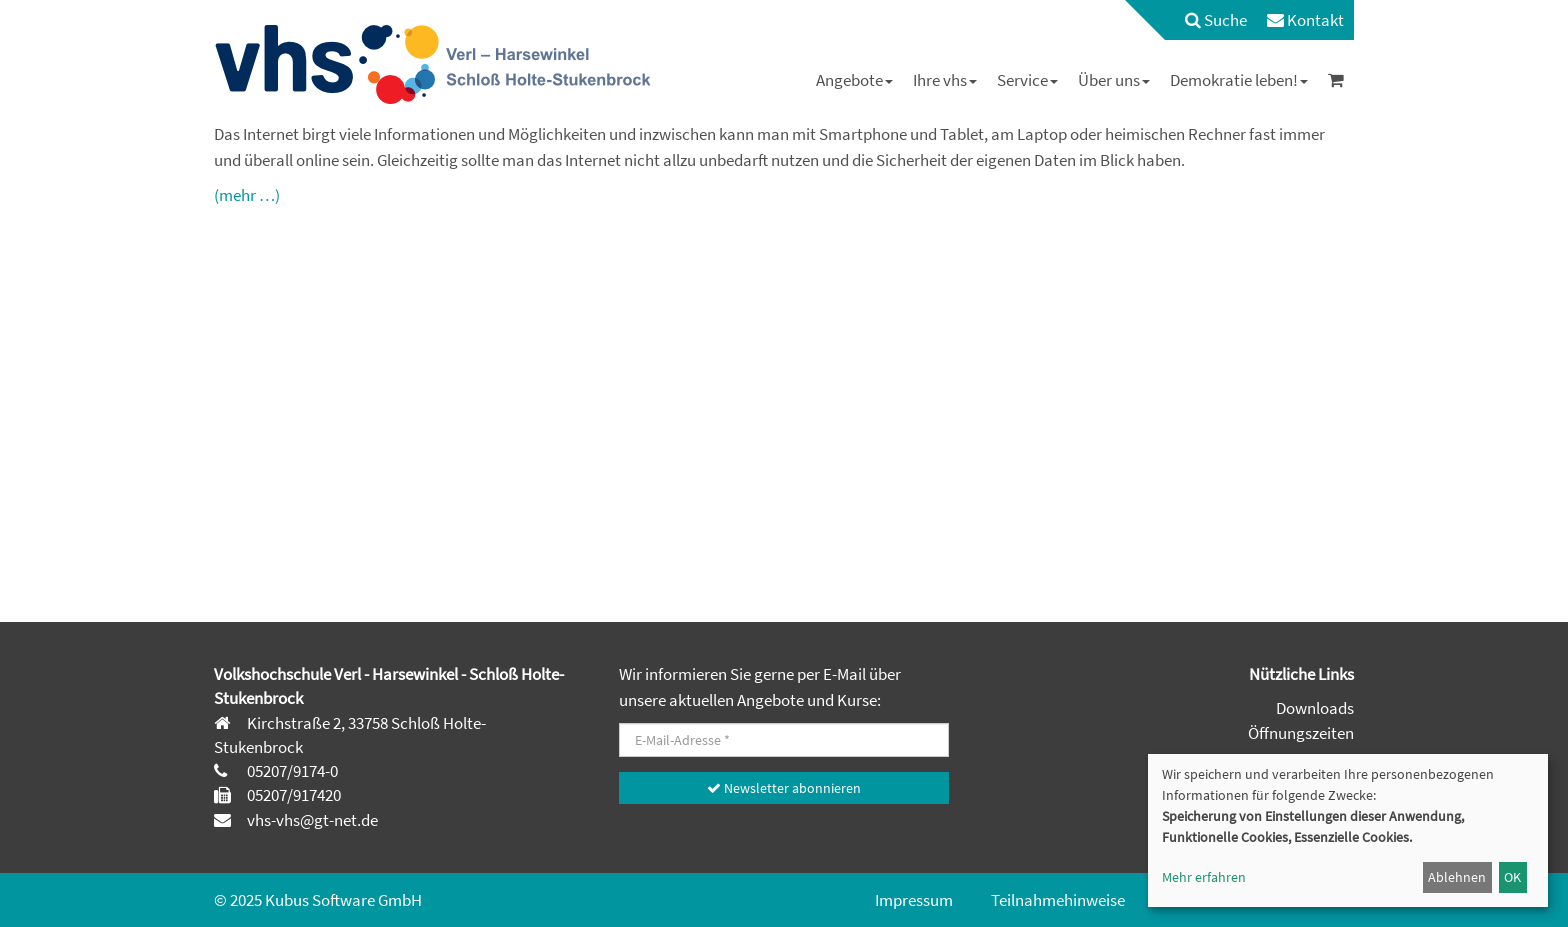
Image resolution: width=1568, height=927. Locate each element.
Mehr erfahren (1204, 877)
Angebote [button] (854, 80)
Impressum (914, 900)
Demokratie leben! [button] (1239, 80)
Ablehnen (1457, 877)
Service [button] (1027, 80)
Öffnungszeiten (1301, 733)
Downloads (1315, 708)
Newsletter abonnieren (784, 788)
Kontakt (1305, 20)
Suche (1216, 20)
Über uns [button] (1114, 80)
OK (1512, 877)
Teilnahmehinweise (1058, 900)
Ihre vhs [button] (945, 80)
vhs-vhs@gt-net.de (311, 820)
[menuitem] (1206, 20)
